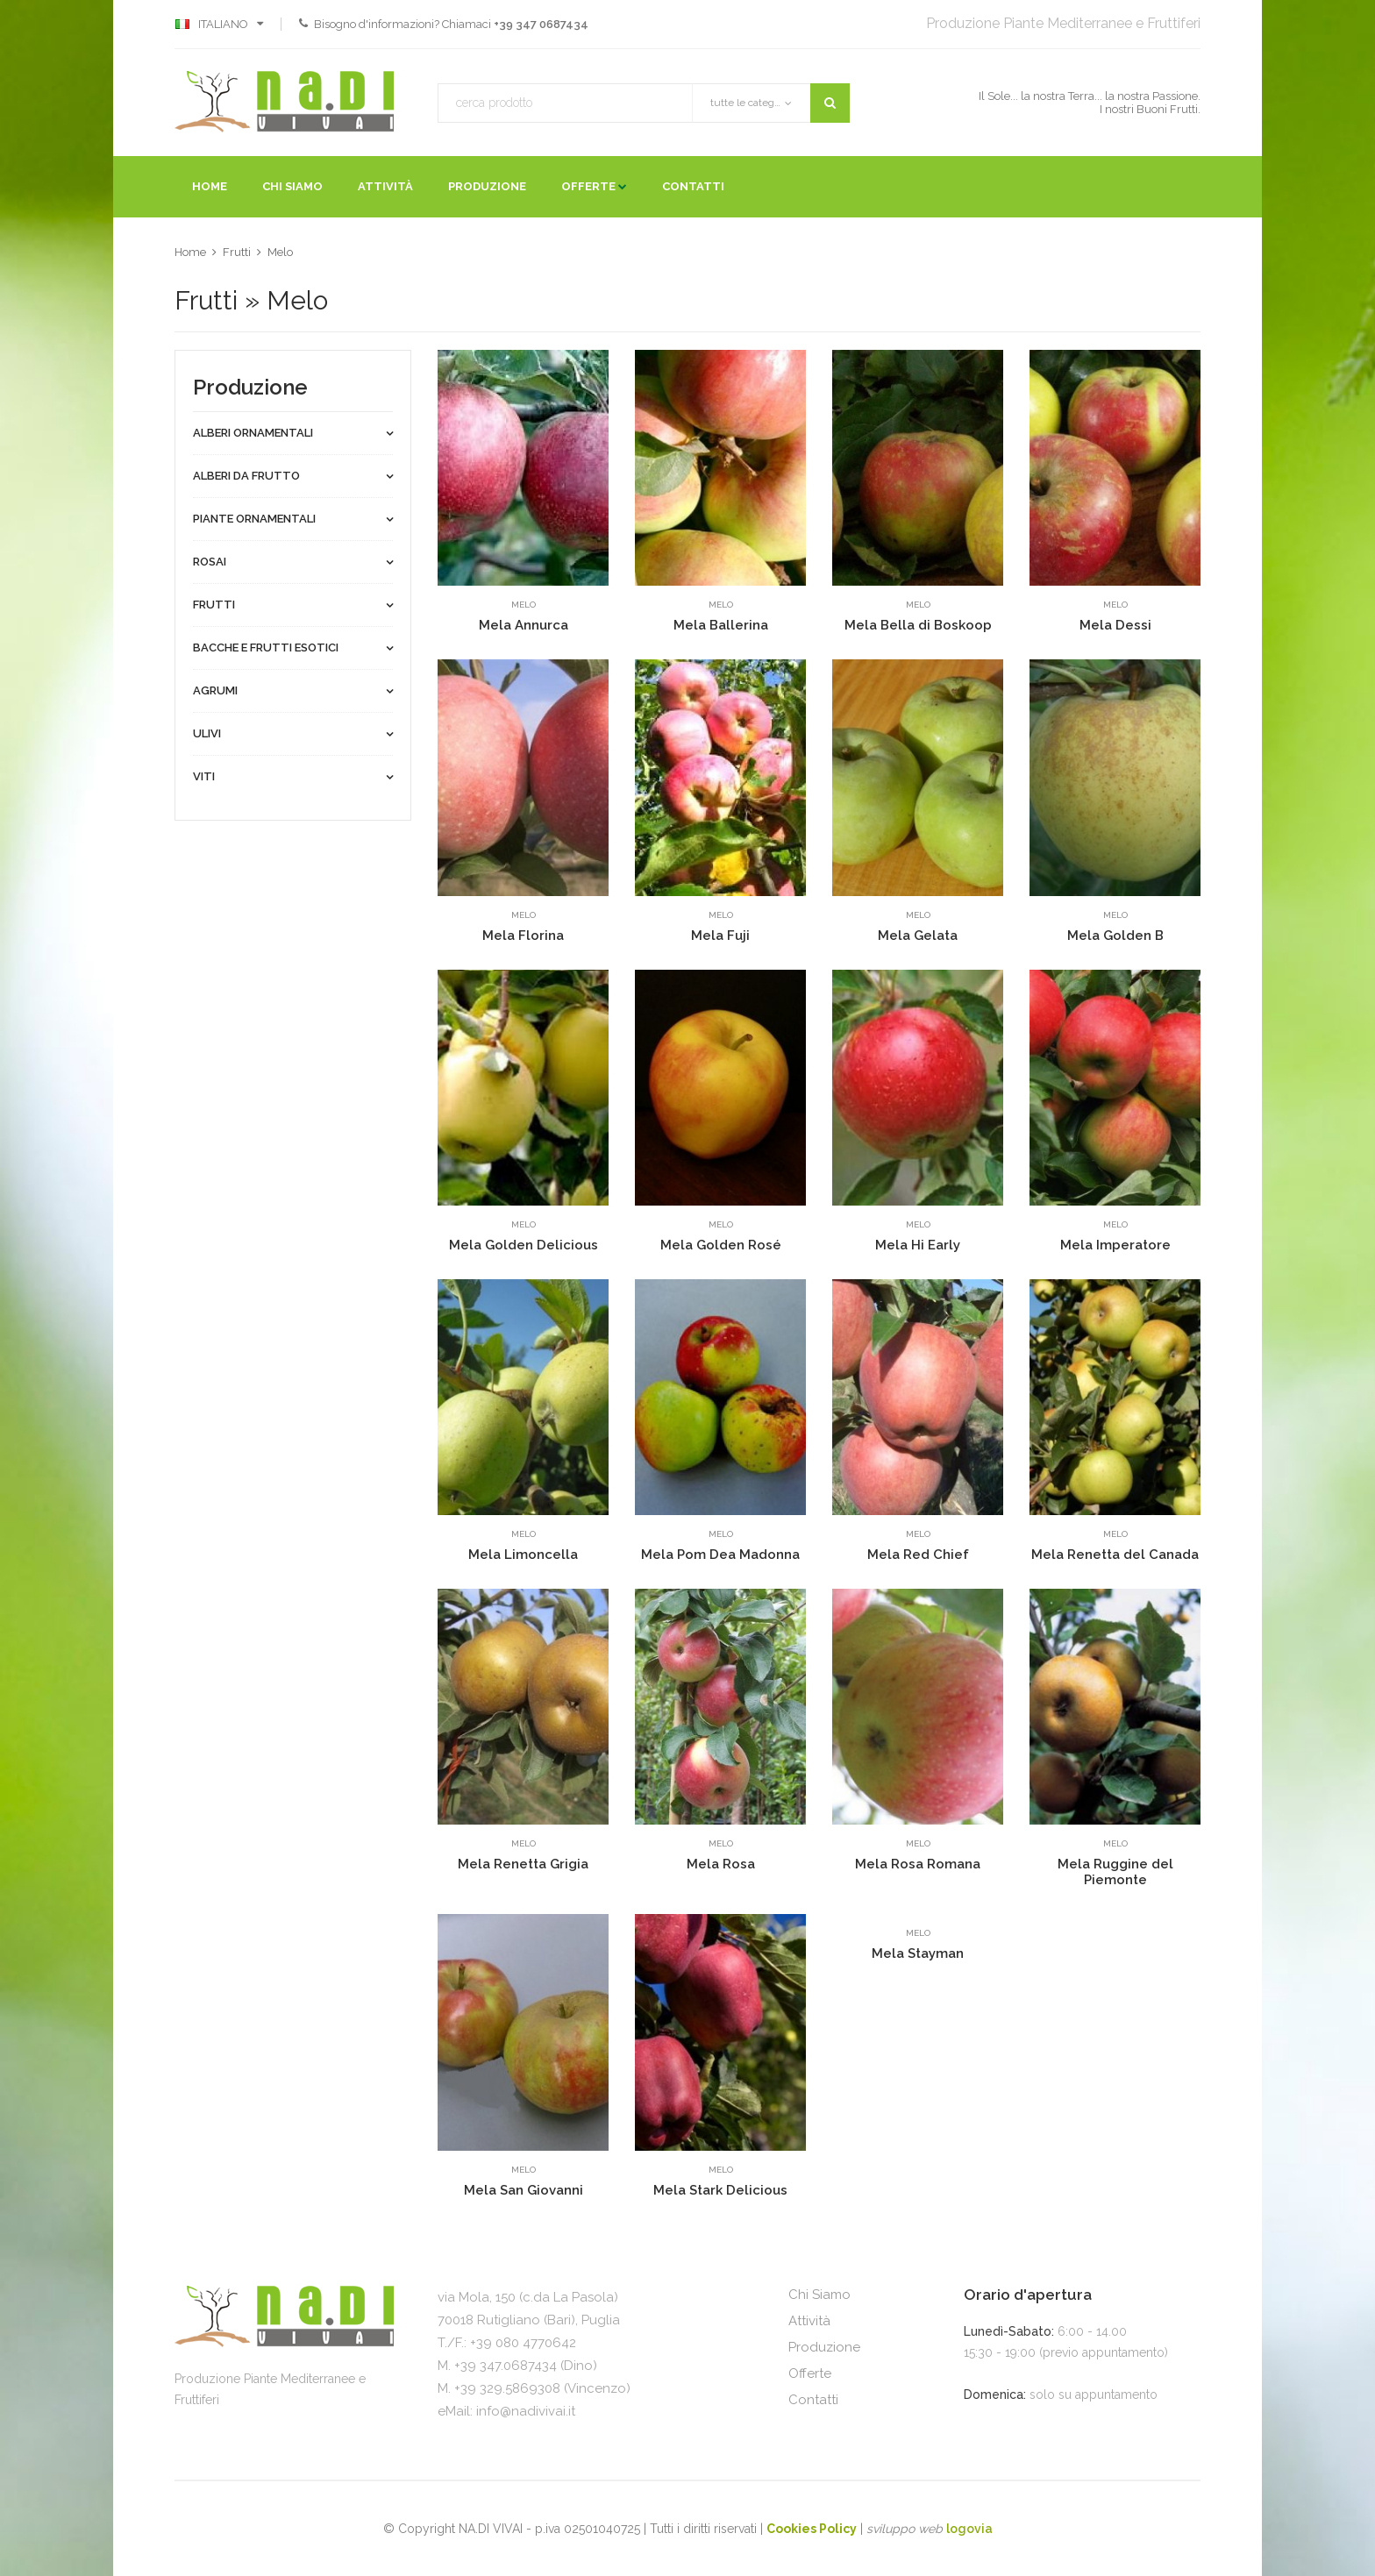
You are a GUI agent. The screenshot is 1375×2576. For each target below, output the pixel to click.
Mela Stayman (918, 1953)
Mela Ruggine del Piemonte (1115, 1872)
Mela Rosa (721, 1864)
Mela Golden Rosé (720, 1245)
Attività (385, 186)
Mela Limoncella (523, 1554)
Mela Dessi (1115, 625)
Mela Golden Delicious (523, 1245)
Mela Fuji (720, 935)
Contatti (693, 186)
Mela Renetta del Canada (1115, 1554)
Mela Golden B (1115, 935)
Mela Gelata (918, 935)
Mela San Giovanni (523, 2190)
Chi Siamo (292, 186)
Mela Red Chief (918, 1554)
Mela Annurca (523, 625)
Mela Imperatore (1115, 1245)
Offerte (588, 186)
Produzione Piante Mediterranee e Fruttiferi (1063, 23)
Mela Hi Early (917, 1245)
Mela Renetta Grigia (523, 1864)
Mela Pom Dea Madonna (720, 1554)
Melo (280, 252)
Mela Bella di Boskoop (918, 625)
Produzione (487, 186)
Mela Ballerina (720, 625)
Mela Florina (523, 935)
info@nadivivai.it (525, 2411)
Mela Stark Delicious (720, 2190)
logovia (969, 2529)
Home (209, 186)
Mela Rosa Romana (917, 1864)
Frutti (237, 252)
